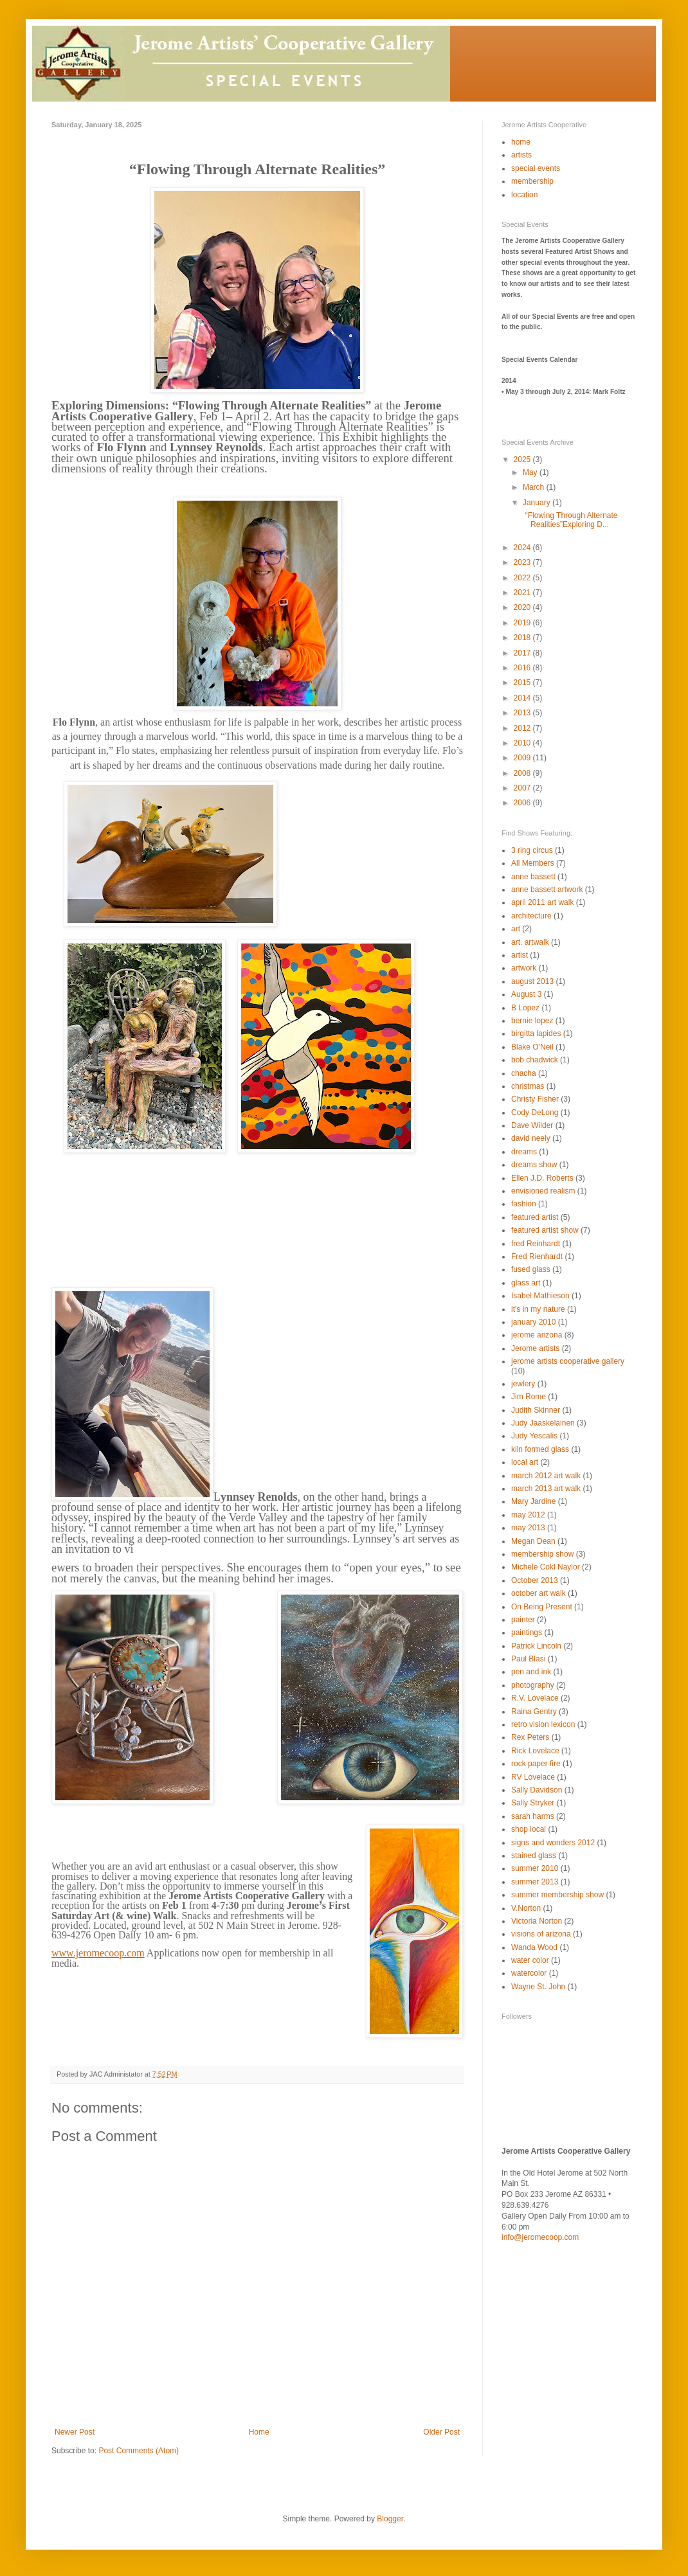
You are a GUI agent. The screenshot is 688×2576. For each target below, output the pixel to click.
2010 (523, 742)
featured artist (534, 1217)
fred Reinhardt (535, 1243)
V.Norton (526, 1908)
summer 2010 (534, 1868)
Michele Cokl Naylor (545, 1566)
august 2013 (532, 981)
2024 (523, 547)
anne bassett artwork (547, 889)
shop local (528, 1829)
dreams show (534, 1164)
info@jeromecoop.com (540, 2237)
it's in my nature (538, 1309)
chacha (523, 1073)
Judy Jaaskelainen (543, 1422)
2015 (523, 682)
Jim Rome (528, 1396)
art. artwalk (530, 942)
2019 (523, 622)
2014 (523, 697)
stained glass (533, 1855)
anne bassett (533, 876)
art (515, 928)
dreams (524, 1151)
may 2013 (528, 1527)
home (520, 142)
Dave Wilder (532, 1125)
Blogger (390, 2518)
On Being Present (541, 1606)
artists (521, 154)
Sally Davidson (536, 1789)
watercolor (529, 1973)
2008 (523, 773)
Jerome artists (535, 1348)
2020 (523, 607)
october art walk (538, 1593)
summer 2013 (534, 1881)
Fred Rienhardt (537, 1256)
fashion (523, 1203)
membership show (542, 1554)
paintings (526, 1632)
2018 (523, 637)
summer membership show (557, 1894)
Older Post (441, 2432)
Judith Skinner (535, 1410)
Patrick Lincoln (536, 1645)
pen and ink (531, 1671)
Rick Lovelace (535, 1750)
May (531, 472)
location (524, 194)
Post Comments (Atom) (138, 2450)
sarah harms (532, 1816)
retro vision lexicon (543, 1724)
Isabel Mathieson (540, 1295)
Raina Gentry (534, 1711)
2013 (523, 712)
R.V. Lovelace (535, 1698)
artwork (523, 967)
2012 (523, 728)
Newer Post (75, 2432)
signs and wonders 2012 (553, 1842)
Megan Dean (533, 1541)
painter (523, 1619)
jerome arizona (536, 1334)
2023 (523, 562)
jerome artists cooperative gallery (567, 1361)
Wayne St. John (538, 1986)
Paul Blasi (528, 1658)
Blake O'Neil (532, 1046)
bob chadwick (534, 1059)
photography (532, 1685)
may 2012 (528, 1514)
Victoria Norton (536, 1921)
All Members (532, 863)
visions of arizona (541, 1933)
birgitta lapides (536, 1033)
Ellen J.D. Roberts (542, 1178)
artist (519, 955)
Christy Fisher (535, 1099)
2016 (523, 667)
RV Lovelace (533, 1777)
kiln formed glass (540, 1449)
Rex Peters (530, 1737)
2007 (523, 787)
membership (532, 181)
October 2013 (534, 1580)
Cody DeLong (534, 1112)
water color (530, 1960)
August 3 (526, 994)
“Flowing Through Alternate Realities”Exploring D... (569, 520)
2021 (523, 592)
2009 (523, 757)
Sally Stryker (532, 1802)
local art (524, 1462)
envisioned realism (543, 1190)
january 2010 (533, 1322)
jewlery (523, 1383)
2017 (523, 652)
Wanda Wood (534, 1947)
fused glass (530, 1269)
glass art (525, 1282)
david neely (530, 1138)
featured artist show (545, 1230)
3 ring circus (532, 850)
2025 (523, 459)
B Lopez (525, 1007)
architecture (531, 915)
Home (259, 2432)
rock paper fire (536, 1763)
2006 (523, 802)
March (535, 487)
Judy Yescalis (534, 1435)
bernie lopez (532, 1020)
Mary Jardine (533, 1501)
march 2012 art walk (546, 1475)
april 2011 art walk (542, 902)
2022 (523, 577)
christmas (527, 1086)
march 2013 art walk (546, 1488)
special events (535, 168)
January (537, 502)
